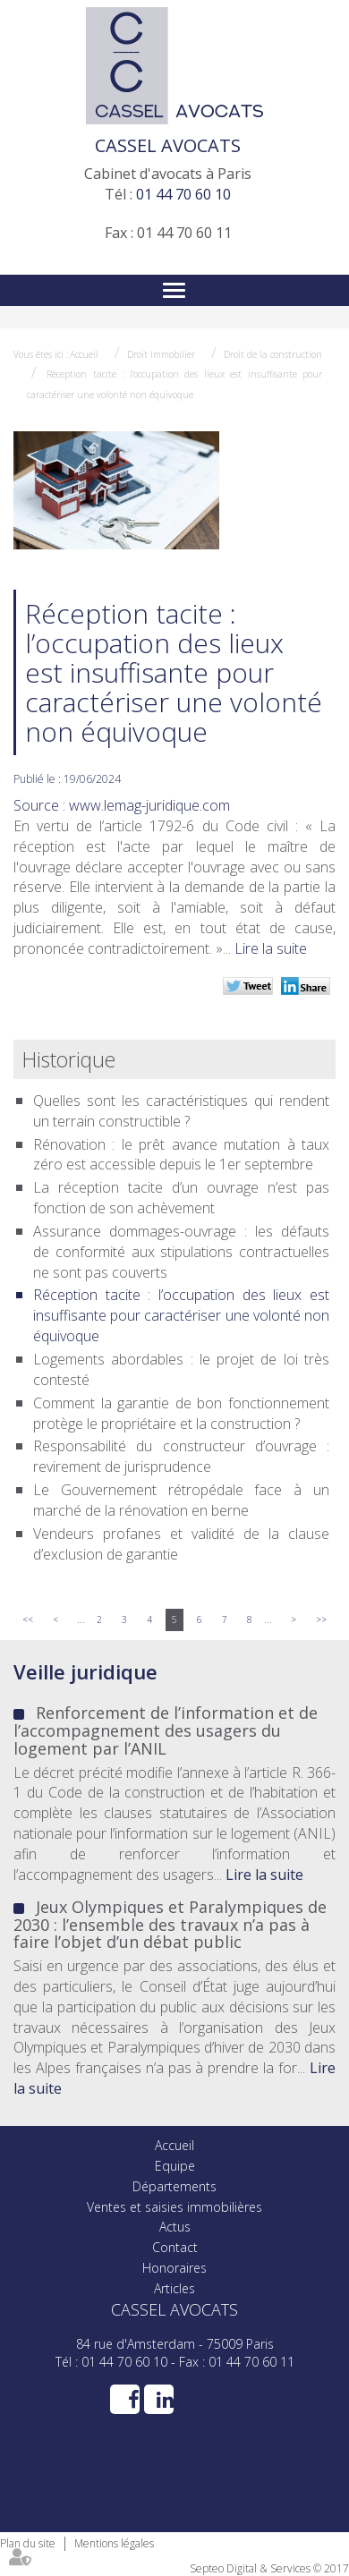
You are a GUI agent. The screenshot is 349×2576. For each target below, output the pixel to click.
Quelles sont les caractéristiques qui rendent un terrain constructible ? (181, 1111)
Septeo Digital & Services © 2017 (269, 2568)
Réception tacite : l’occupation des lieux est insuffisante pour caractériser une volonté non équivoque (181, 1315)
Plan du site (27, 2543)
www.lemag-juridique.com (149, 805)
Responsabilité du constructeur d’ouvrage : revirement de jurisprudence (181, 1456)
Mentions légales (114, 2543)
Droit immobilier (161, 354)
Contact (175, 2247)
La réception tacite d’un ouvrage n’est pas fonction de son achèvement (181, 1197)
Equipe (175, 2165)
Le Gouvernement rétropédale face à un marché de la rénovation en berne (181, 1500)
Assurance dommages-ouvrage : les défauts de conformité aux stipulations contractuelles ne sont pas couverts (181, 1251)
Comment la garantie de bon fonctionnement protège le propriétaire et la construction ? (181, 1413)
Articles (174, 2288)
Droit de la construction (273, 354)
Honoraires (174, 2267)
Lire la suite (270, 948)
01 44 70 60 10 (183, 194)
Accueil (84, 354)
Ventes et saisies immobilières (174, 2206)
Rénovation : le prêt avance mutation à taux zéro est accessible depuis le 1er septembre (181, 1155)
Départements (174, 2186)
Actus (175, 2226)
